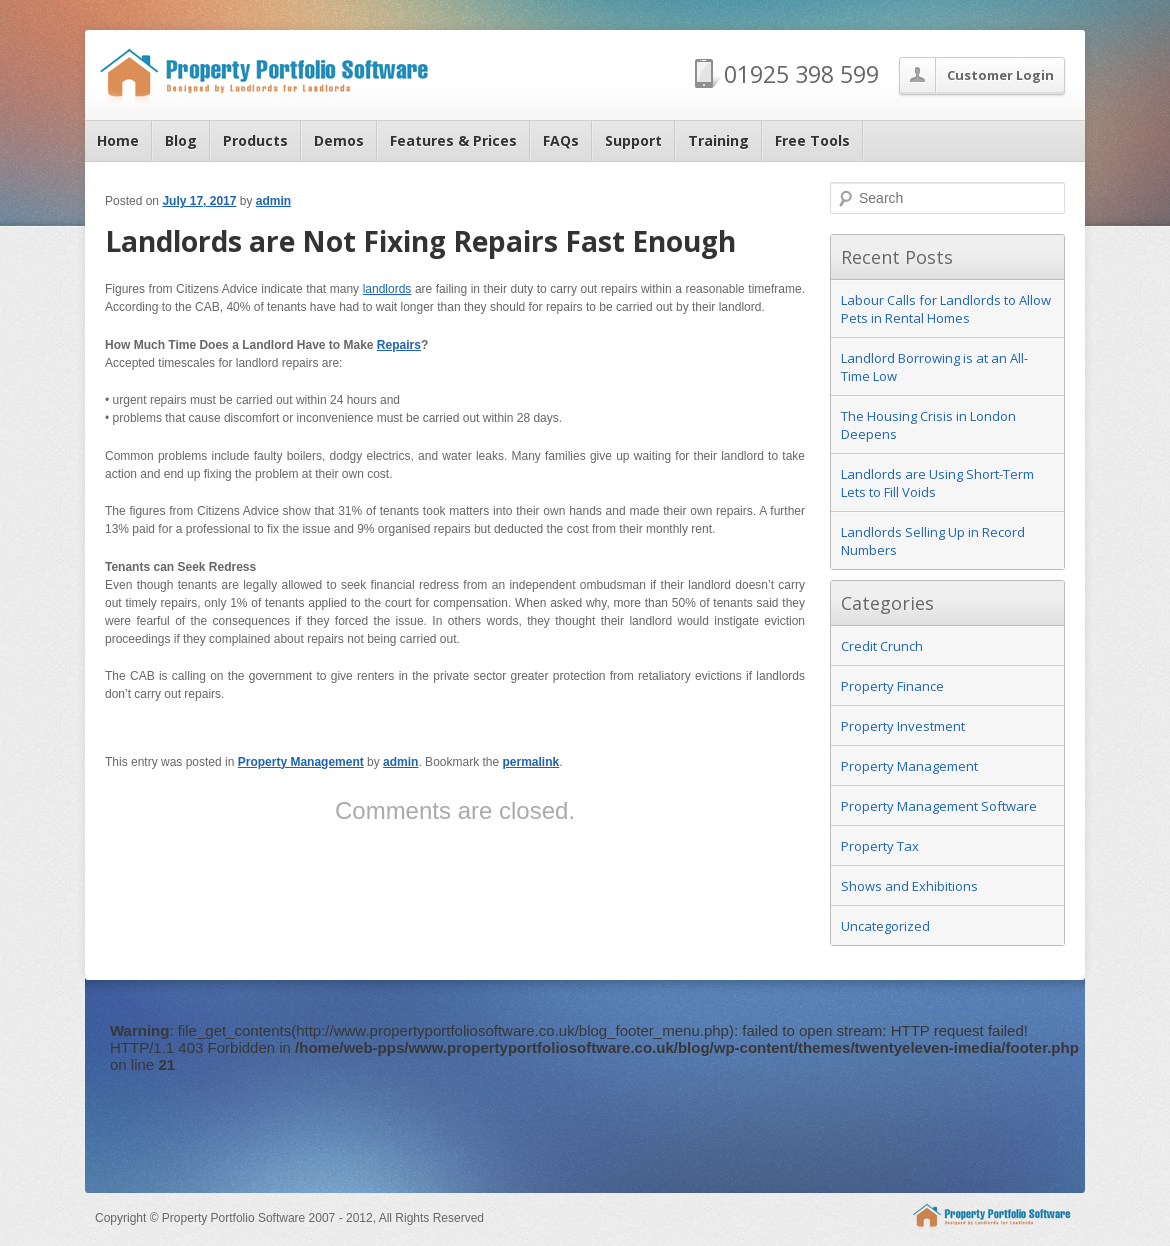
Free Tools (812, 140)
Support (633, 140)
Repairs (399, 345)
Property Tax (880, 846)
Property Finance (892, 686)
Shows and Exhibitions (909, 886)
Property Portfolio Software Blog (263, 73)
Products (255, 140)
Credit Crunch (882, 646)
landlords (387, 289)
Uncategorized (885, 926)
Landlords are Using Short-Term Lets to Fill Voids (937, 483)
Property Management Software (939, 806)
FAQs (561, 140)
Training (718, 140)
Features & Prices (453, 140)
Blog (181, 140)
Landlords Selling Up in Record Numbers (933, 541)
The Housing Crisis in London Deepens (928, 425)
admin (273, 201)
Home (118, 140)
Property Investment (903, 726)
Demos (339, 140)
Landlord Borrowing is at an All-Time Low (934, 367)
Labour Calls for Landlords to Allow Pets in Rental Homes (946, 309)
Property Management (301, 762)
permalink (531, 762)
